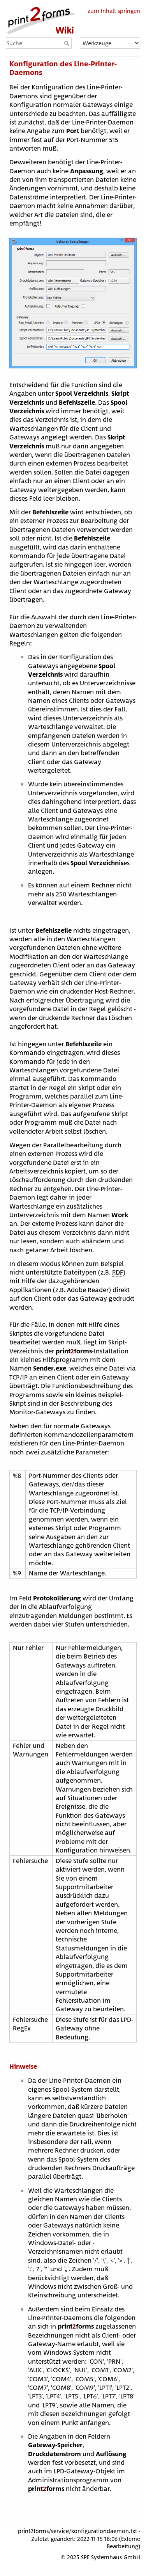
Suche (67, 43)
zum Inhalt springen (114, 10)
